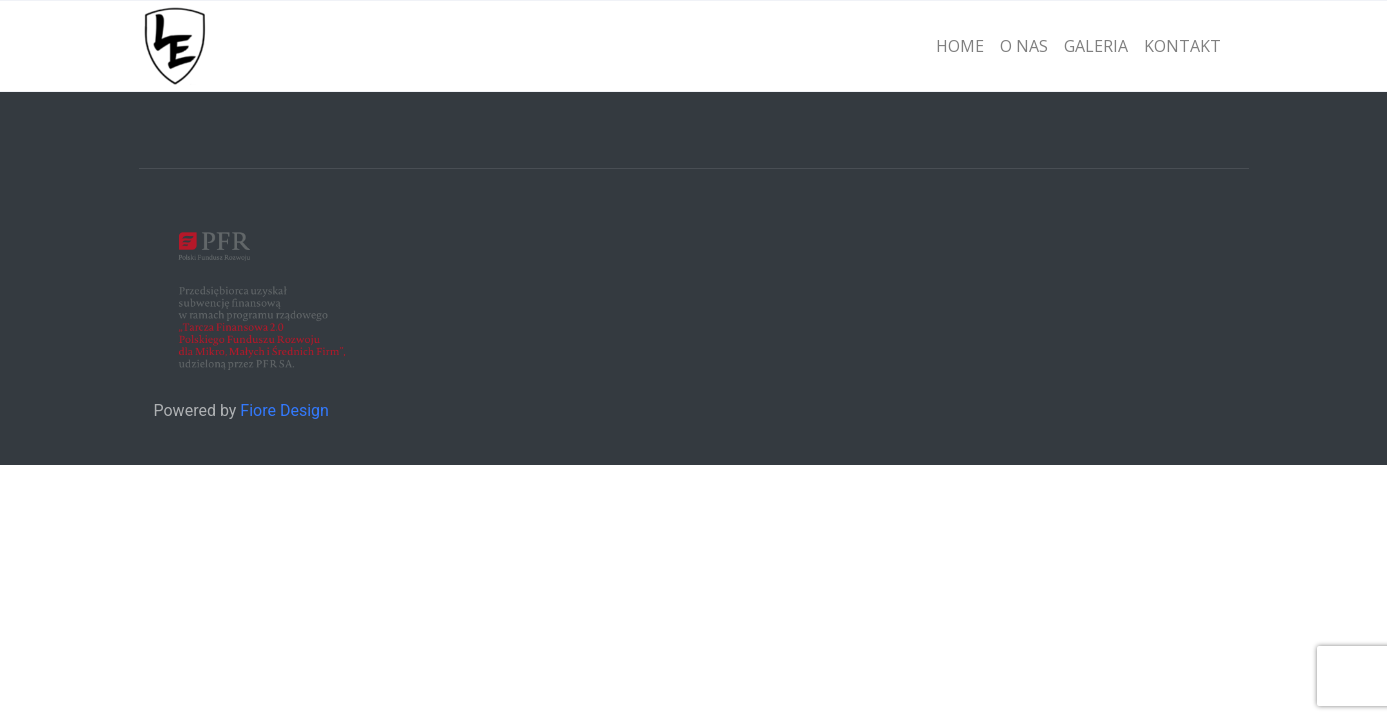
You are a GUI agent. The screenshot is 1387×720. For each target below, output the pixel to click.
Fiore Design (284, 410)
